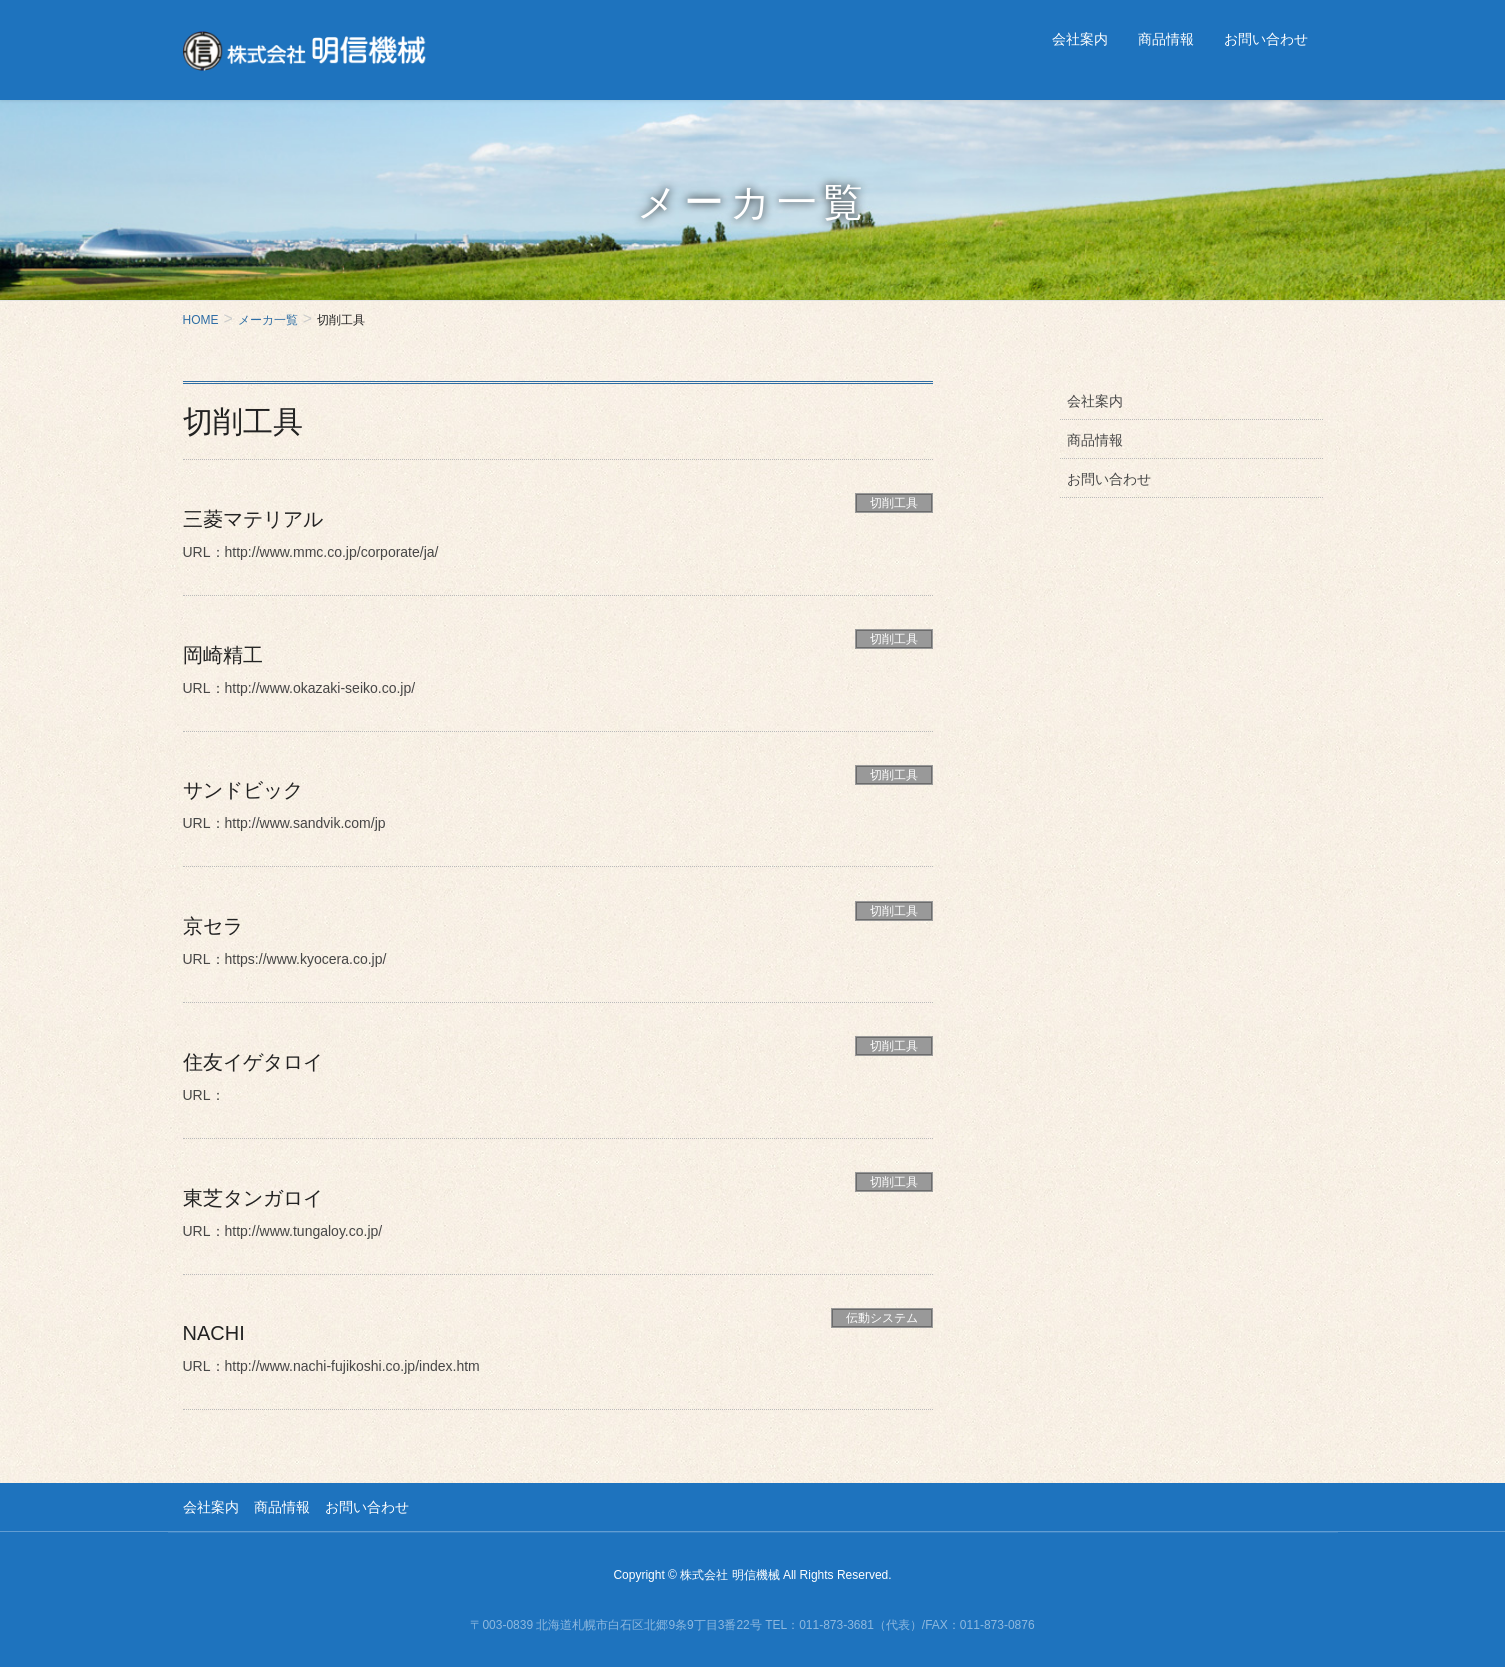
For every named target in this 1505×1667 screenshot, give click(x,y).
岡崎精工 (223, 654)
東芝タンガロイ (253, 1193)
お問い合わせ (1109, 479)
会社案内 (1095, 401)
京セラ (213, 923)
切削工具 (894, 503)
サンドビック (243, 788)
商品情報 (1095, 440)
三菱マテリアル (253, 519)
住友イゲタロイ (253, 1058)
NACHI (214, 1328)
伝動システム (882, 1312)
